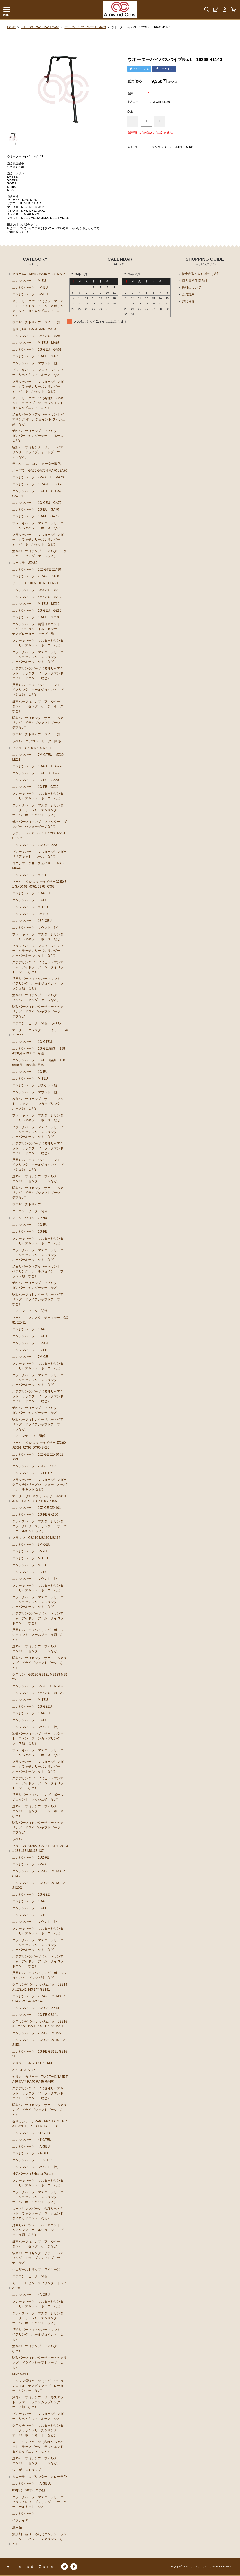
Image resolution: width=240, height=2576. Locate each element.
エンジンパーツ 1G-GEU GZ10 (36, 610)
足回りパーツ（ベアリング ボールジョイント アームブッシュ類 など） (37, 1634)
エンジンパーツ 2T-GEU (30, 2153)
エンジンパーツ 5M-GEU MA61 (37, 336)
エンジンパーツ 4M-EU (30, 287)
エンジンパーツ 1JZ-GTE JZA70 (37, 484)
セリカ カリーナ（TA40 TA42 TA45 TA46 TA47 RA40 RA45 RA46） (40, 2079)
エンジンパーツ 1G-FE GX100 (35, 1514)
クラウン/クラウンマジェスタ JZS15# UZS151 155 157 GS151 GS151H (39, 2024)
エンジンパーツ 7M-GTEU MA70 (38, 477)
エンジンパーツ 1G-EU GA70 (35, 509)
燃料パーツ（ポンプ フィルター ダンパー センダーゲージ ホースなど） (37, 435)
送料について (191, 287)
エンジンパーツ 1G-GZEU (32, 1706)
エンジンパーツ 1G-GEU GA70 (36, 502)
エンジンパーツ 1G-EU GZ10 (35, 617)
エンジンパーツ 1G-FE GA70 (35, 516)
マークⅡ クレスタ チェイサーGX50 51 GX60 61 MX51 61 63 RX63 (39, 884)
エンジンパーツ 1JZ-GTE (31, 1343)
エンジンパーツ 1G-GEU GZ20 (36, 773)
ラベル (17, 463)
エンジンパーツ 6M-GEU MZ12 (37, 597)
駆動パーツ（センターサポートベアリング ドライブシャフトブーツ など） (37, 1299)
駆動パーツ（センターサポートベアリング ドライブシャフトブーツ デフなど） (37, 452)
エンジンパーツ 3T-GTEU (31, 2133)
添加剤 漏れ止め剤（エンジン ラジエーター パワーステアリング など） (39, 2538)
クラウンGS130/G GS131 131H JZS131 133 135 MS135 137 (40, 1848)
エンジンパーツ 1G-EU (30, 900)
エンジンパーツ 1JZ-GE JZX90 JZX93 (37, 1457)
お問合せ (188, 301)
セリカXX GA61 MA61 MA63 (40, 27)
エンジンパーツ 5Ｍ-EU (30, 1551)
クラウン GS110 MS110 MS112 (36, 1537)
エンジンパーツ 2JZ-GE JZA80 (35, 576)
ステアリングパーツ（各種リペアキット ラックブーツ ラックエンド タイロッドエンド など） (38, 402)
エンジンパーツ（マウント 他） (36, 363)
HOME (11, 27)
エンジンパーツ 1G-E (28, 1915)
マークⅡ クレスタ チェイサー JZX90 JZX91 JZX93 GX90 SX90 (39, 1445)
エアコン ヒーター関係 (43, 463)
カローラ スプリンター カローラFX (39, 2476)
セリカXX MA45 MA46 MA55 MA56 (38, 274)
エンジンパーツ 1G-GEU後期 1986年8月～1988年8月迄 (38, 1062)
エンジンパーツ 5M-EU (30, 294)
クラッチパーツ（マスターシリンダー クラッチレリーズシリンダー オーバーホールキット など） (37, 386)
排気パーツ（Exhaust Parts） (33, 2173)
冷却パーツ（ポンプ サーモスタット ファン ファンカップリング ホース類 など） (37, 1103)
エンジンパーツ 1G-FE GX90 (34, 1473)
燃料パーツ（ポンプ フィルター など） (37, 2348)
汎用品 (17, 2527)
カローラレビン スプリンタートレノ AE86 (40, 2285)
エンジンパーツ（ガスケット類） (36, 1085)
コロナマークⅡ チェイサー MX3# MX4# (38, 866)
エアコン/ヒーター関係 (28, 1436)
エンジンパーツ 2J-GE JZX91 (34, 1466)
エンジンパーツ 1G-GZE (31, 1894)
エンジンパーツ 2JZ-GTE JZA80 (36, 569)
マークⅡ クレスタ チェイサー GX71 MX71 (40, 1032)
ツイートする (139, 68)
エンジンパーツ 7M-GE (30, 1356)
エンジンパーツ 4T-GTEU (31, 2139)
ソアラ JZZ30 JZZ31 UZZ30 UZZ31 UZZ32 (38, 836)
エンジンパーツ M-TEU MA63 (85, 27)
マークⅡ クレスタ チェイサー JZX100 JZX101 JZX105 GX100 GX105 (39, 1498)
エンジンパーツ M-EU (29, 280)
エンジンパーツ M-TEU (30, 907)
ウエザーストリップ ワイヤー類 (36, 322)
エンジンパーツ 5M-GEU (31, 1544)
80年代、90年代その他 (28, 2490)
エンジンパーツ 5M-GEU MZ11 (37, 590)
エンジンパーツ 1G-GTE (31, 1336)
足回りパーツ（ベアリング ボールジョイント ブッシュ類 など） (37, 1797)
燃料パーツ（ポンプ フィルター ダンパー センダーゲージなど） (39, 553)
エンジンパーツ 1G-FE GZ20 (35, 786)
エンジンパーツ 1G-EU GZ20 (35, 780)
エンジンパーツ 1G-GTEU (32, 1041)
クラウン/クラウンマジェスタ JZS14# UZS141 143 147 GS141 (39, 1987)
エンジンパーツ (23, 2513)
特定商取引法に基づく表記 (201, 274)
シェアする (164, 68)
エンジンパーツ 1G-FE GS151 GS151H (39, 2054)
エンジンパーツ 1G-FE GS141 (35, 2014)
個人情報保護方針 (194, 280)
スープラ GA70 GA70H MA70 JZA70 (39, 470)
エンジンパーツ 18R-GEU (32, 920)
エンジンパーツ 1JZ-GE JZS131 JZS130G (38, 1885)
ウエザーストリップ (26, 1204)
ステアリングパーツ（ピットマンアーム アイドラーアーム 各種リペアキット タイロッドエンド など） (37, 308)
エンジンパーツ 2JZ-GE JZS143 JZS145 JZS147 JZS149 (38, 1999)
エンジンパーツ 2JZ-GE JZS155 (36, 2033)
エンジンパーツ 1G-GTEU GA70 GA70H (37, 493)
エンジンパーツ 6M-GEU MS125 (38, 1693)
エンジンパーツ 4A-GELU (31, 2483)
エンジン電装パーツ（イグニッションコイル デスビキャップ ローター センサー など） (37, 2385)
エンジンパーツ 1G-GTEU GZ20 (37, 766)
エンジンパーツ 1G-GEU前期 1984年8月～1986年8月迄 (38, 1051)
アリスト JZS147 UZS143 (32, 2063)
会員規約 (188, 294)
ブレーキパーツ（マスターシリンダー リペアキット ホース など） (37, 372)
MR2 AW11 (20, 2374)
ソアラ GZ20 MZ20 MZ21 (31, 748)
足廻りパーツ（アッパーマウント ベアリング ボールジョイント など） (37, 2334)
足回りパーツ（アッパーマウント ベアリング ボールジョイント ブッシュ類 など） (38, 419)
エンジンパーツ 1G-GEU (31, 893)
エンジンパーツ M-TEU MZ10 (35, 603)
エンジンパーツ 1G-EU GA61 (35, 356)
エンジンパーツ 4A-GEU (31, 2146)
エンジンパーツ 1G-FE (29, 1231)
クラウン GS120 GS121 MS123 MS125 (40, 1677)
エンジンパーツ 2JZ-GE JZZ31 (35, 845)
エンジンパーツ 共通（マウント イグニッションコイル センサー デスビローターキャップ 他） (37, 628)
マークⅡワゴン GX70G (30, 1218)
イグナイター (21, 2520)
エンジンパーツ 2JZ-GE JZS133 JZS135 (38, 1873)
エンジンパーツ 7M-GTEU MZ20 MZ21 (38, 757)
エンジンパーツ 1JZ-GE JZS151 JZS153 (38, 2042)
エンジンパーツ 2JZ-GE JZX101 (36, 1507)
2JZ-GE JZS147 (23, 2070)
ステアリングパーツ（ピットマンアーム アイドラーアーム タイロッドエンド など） (37, 967)
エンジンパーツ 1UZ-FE (30, 1857)
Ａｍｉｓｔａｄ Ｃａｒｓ (30, 2566)
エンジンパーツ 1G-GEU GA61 (36, 349)
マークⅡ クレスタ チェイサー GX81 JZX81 (40, 1320)
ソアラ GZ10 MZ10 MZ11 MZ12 (36, 583)
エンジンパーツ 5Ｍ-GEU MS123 (38, 1686)
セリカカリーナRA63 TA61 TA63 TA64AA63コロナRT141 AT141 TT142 (39, 2124)
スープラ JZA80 (24, 562)
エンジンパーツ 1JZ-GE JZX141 (36, 2008)
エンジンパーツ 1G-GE (30, 1329)
